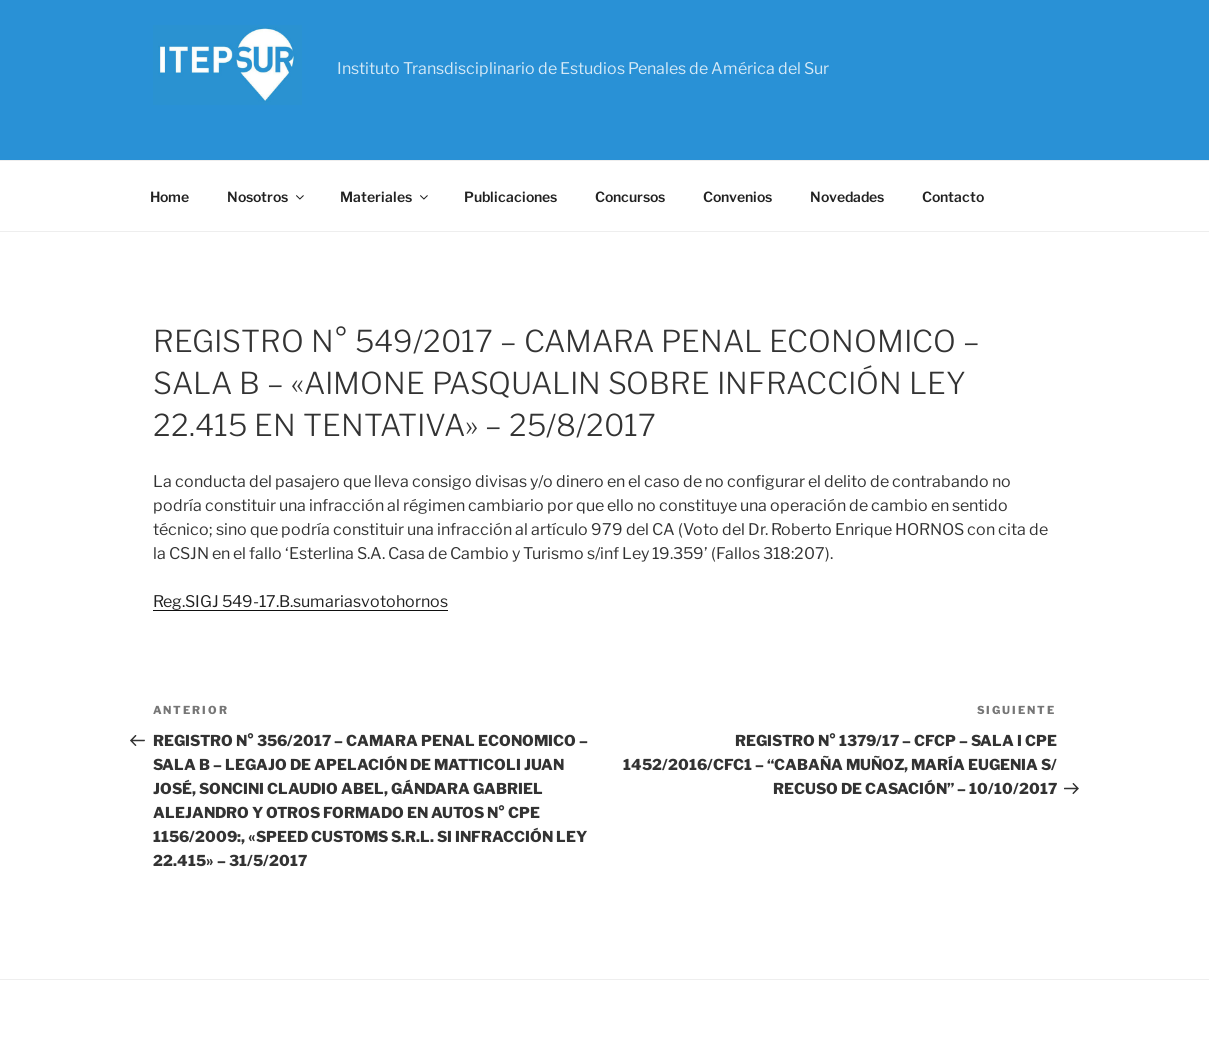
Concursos (630, 196)
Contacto (953, 196)
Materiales (385, 196)
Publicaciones (510, 196)
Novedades (847, 196)
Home (169, 196)
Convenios (737, 196)
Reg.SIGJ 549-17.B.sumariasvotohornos (300, 601)
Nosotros (267, 196)
